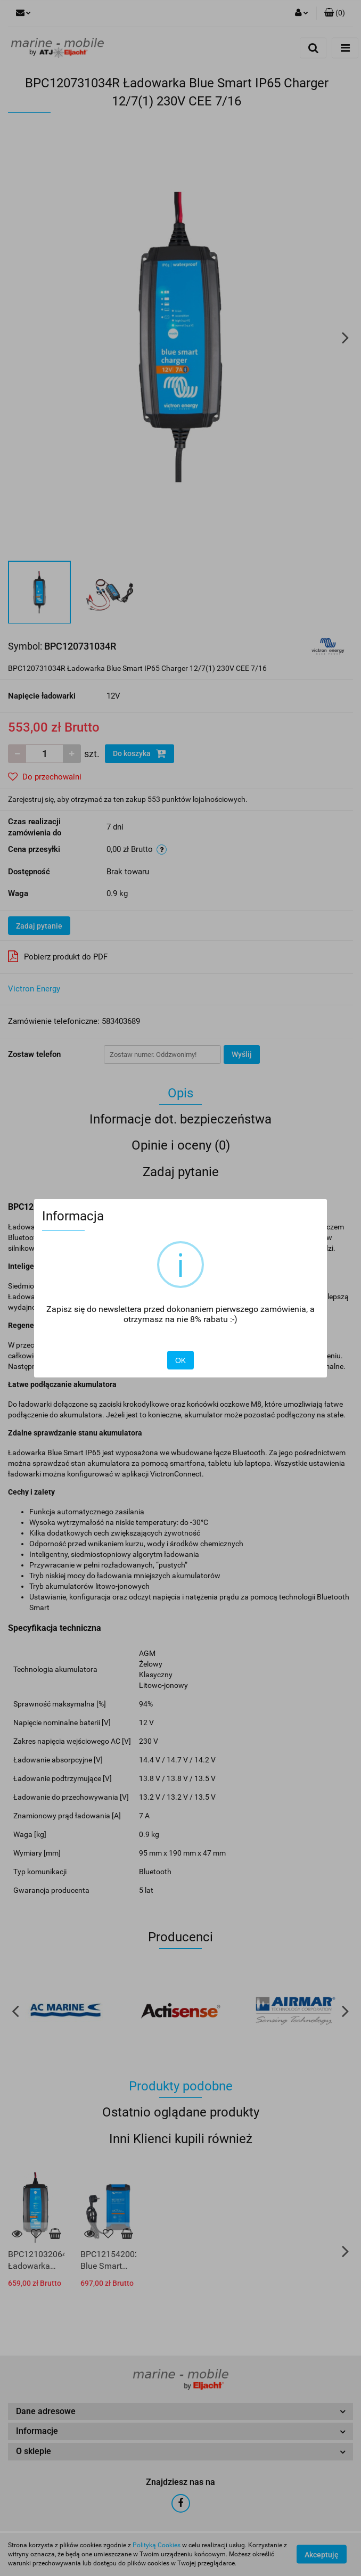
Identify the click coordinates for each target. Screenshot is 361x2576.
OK (180, 1360)
